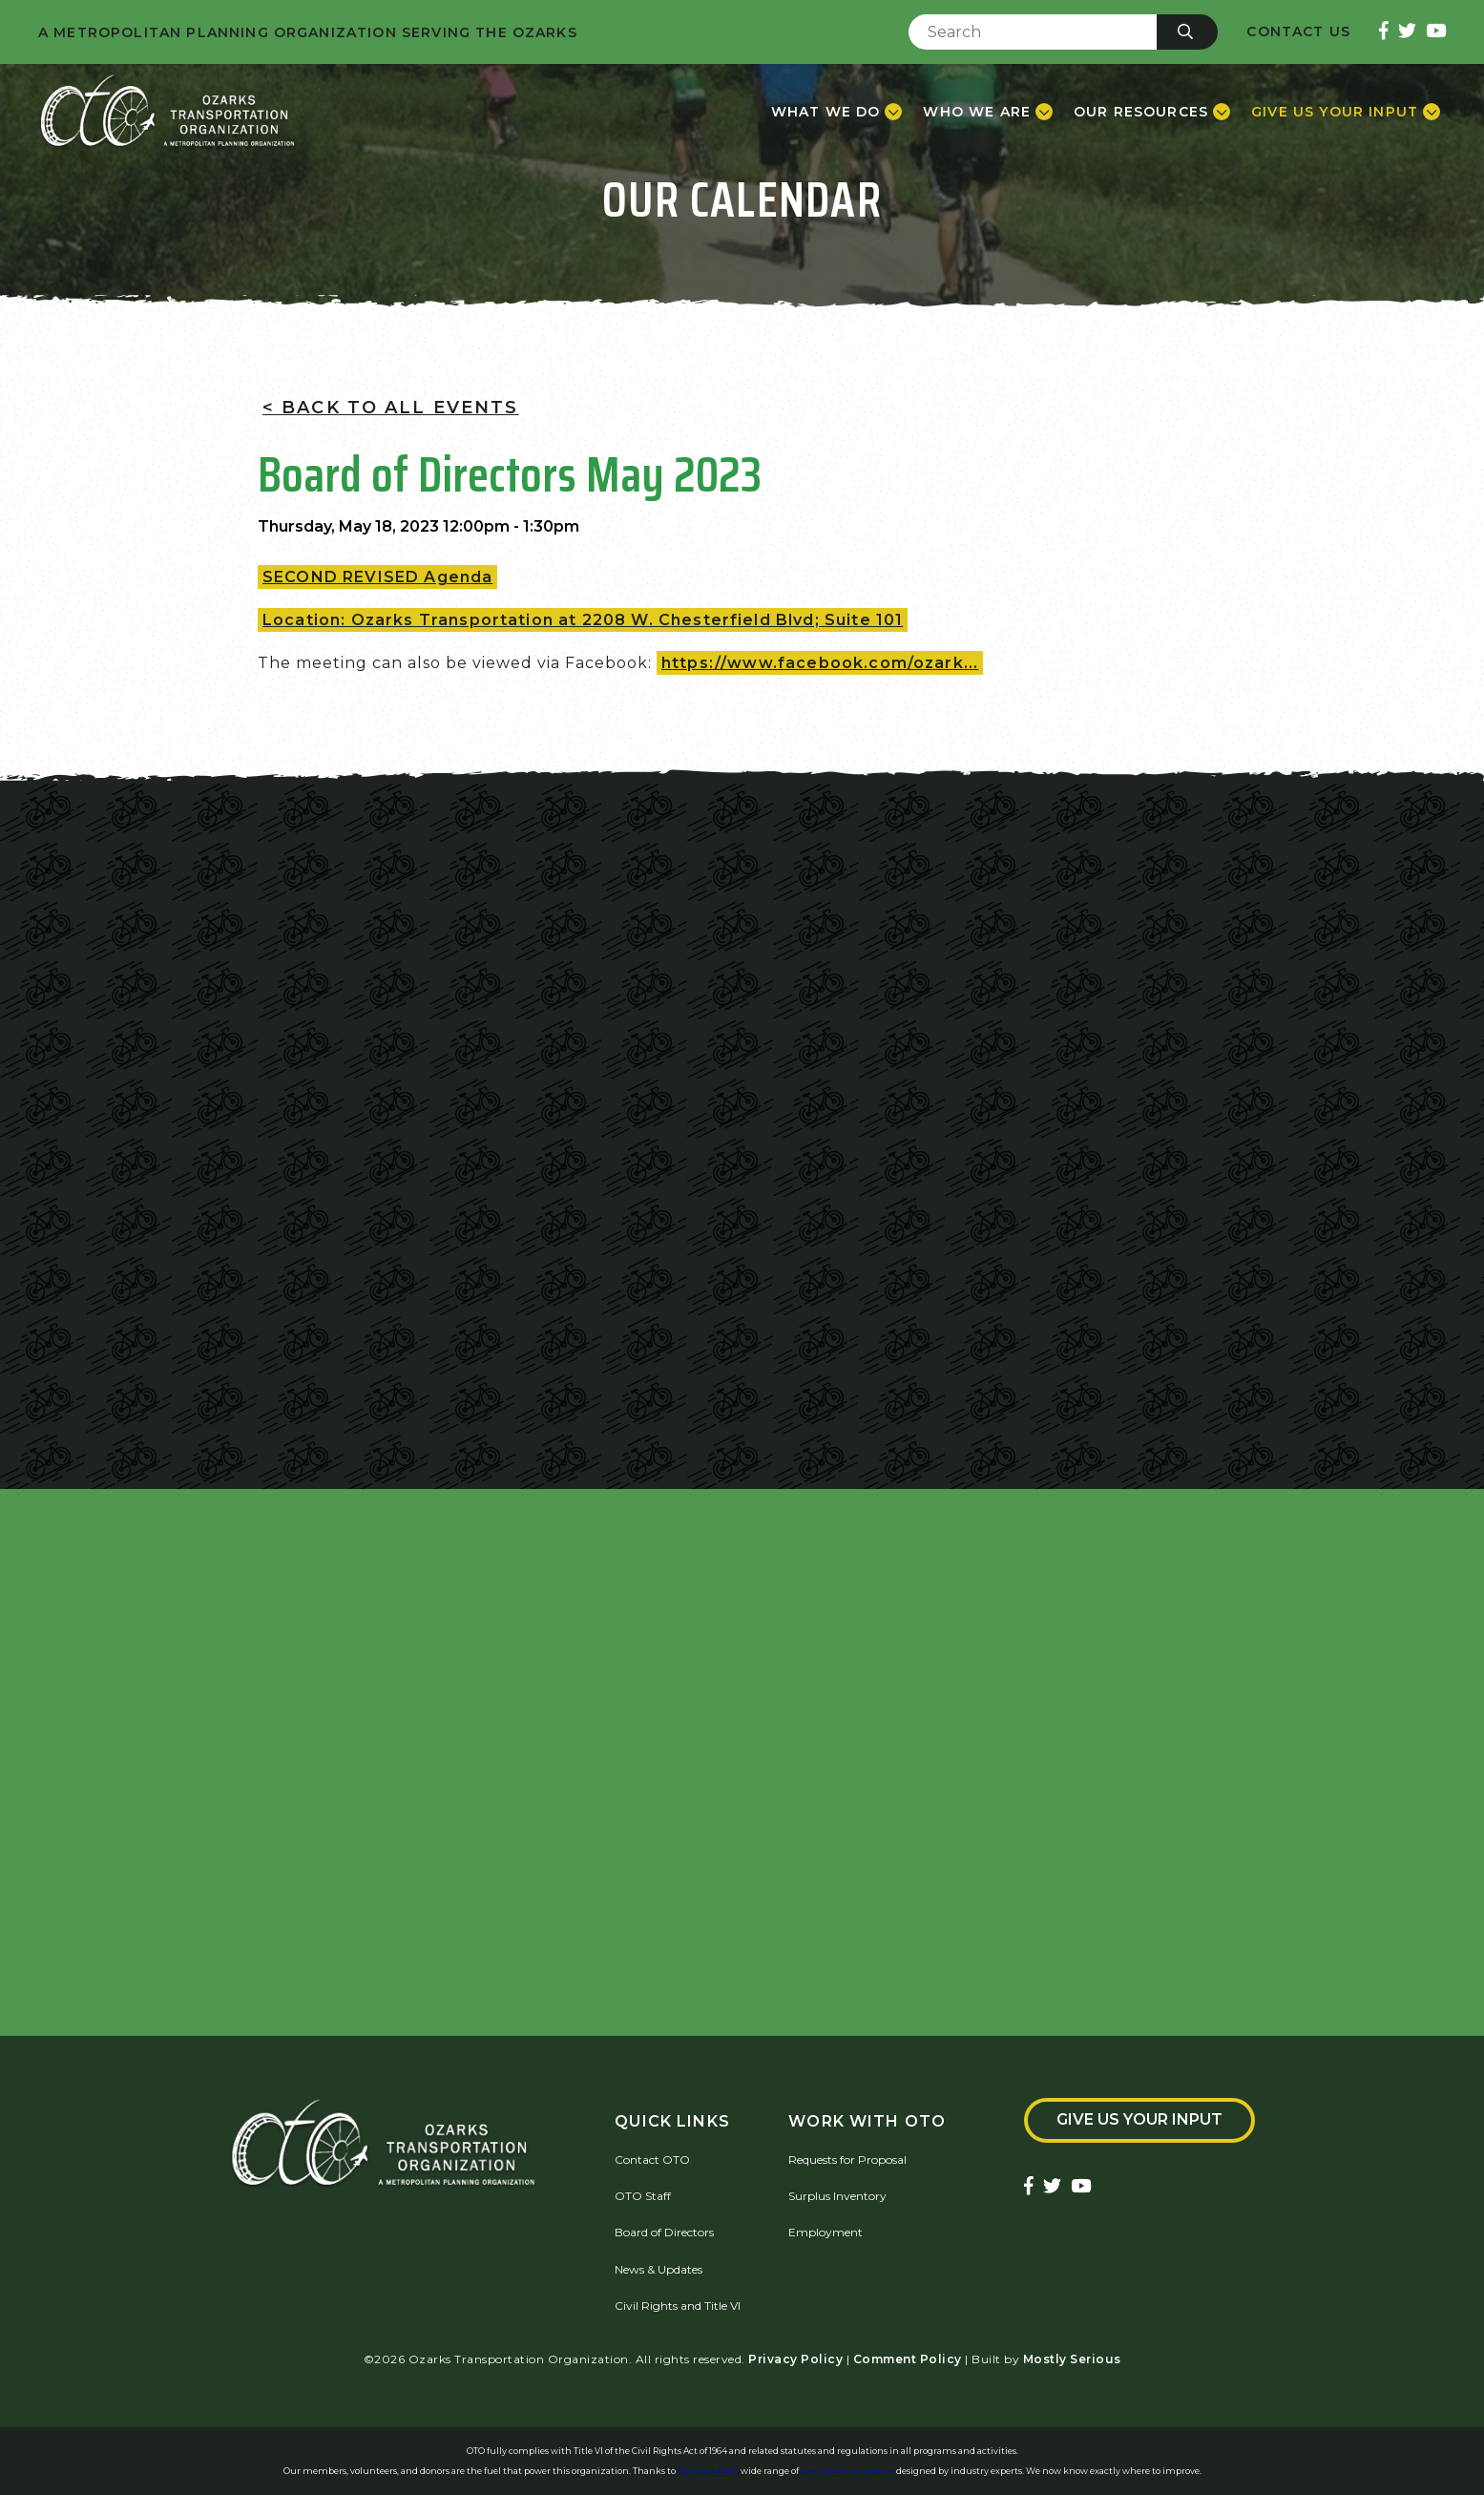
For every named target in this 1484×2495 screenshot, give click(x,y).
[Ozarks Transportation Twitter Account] (1407, 32)
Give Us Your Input (1139, 2119)
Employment (825, 2232)
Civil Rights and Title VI (678, 2305)
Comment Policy (907, 2359)
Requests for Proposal (847, 2159)
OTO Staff (643, 2196)
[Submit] (1187, 32)
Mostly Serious (1072, 2359)
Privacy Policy (795, 2359)
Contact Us (1298, 32)
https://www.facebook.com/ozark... (819, 663)
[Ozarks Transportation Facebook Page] (1384, 32)
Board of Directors (664, 2232)
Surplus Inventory (837, 2196)
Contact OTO (652, 2159)
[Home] (167, 111)
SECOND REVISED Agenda (377, 577)
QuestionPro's (709, 2470)
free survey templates (848, 2470)
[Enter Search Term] (1033, 32)
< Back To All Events (390, 407)
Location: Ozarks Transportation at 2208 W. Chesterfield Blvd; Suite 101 (582, 620)
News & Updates (658, 2269)
